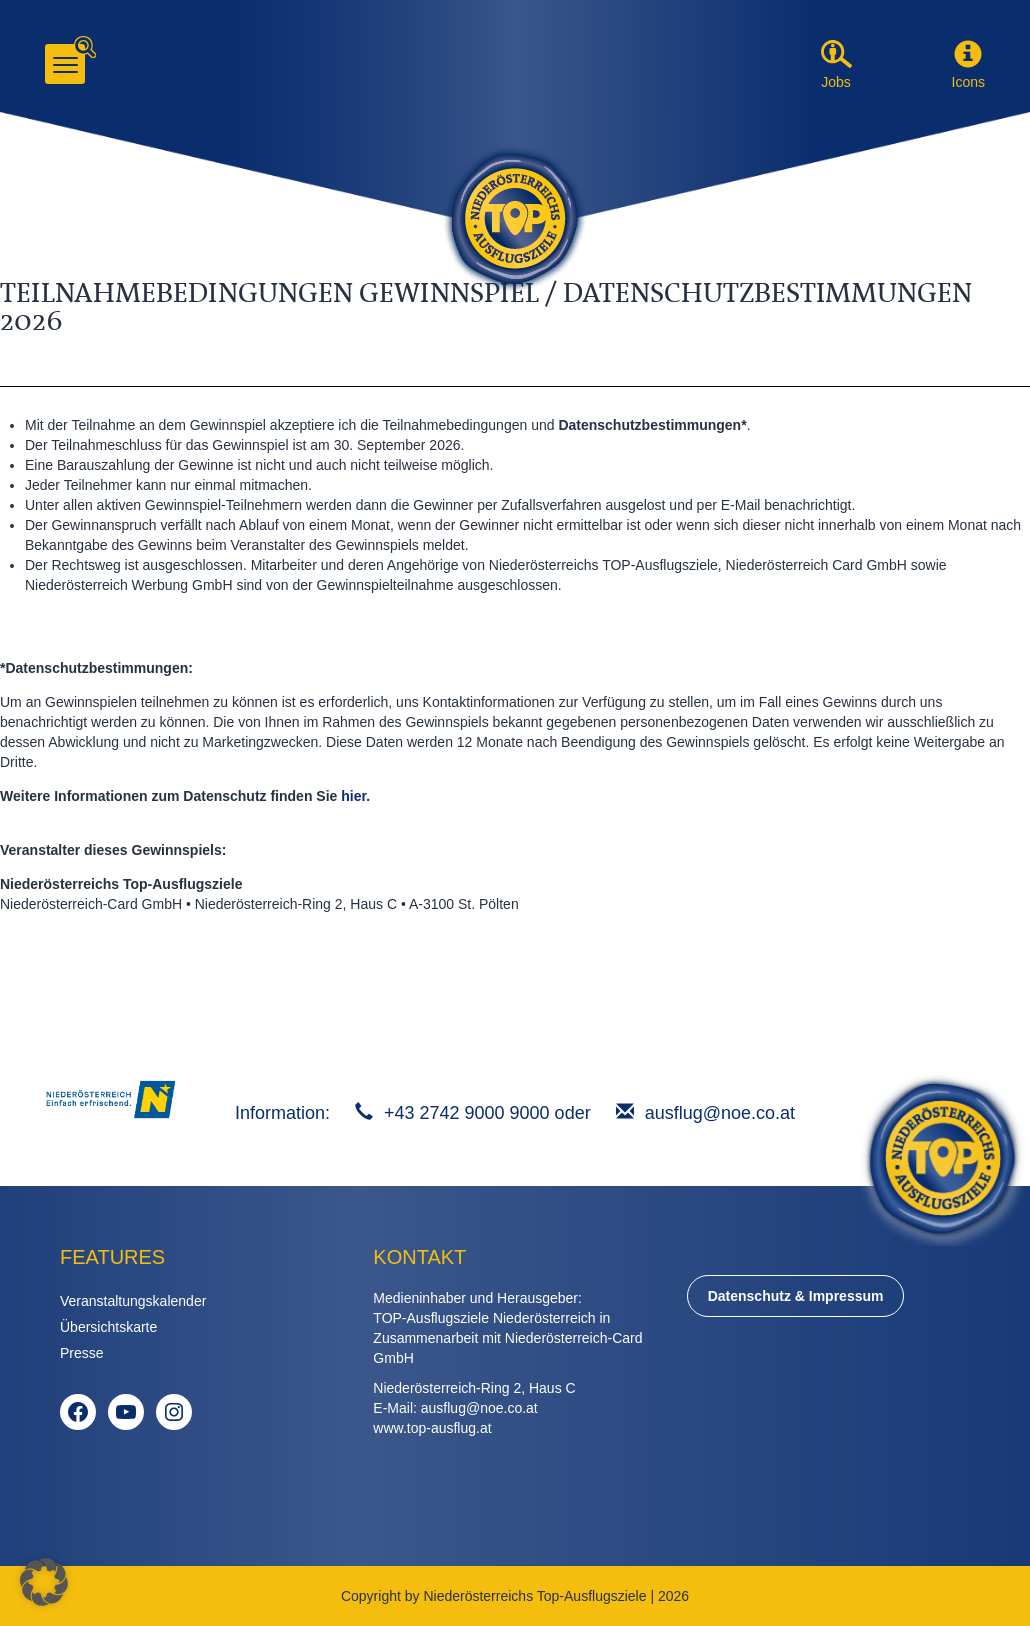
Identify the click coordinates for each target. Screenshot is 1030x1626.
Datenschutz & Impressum (796, 1296)
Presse (82, 1353)
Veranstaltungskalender (133, 1301)
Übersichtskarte (108, 1327)
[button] (968, 55)
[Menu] (65, 64)
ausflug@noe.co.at (720, 1113)
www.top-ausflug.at (432, 1428)
